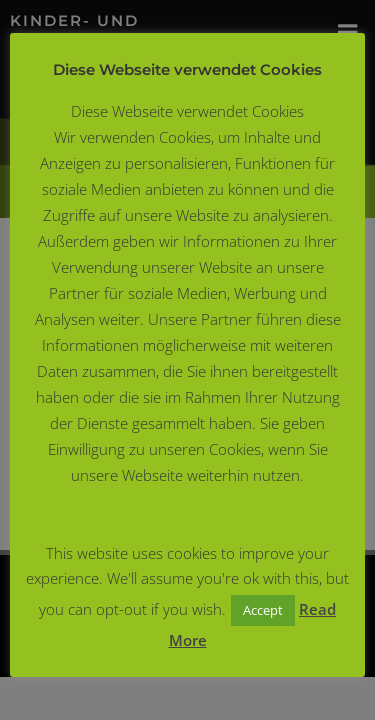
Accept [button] (263, 610)
